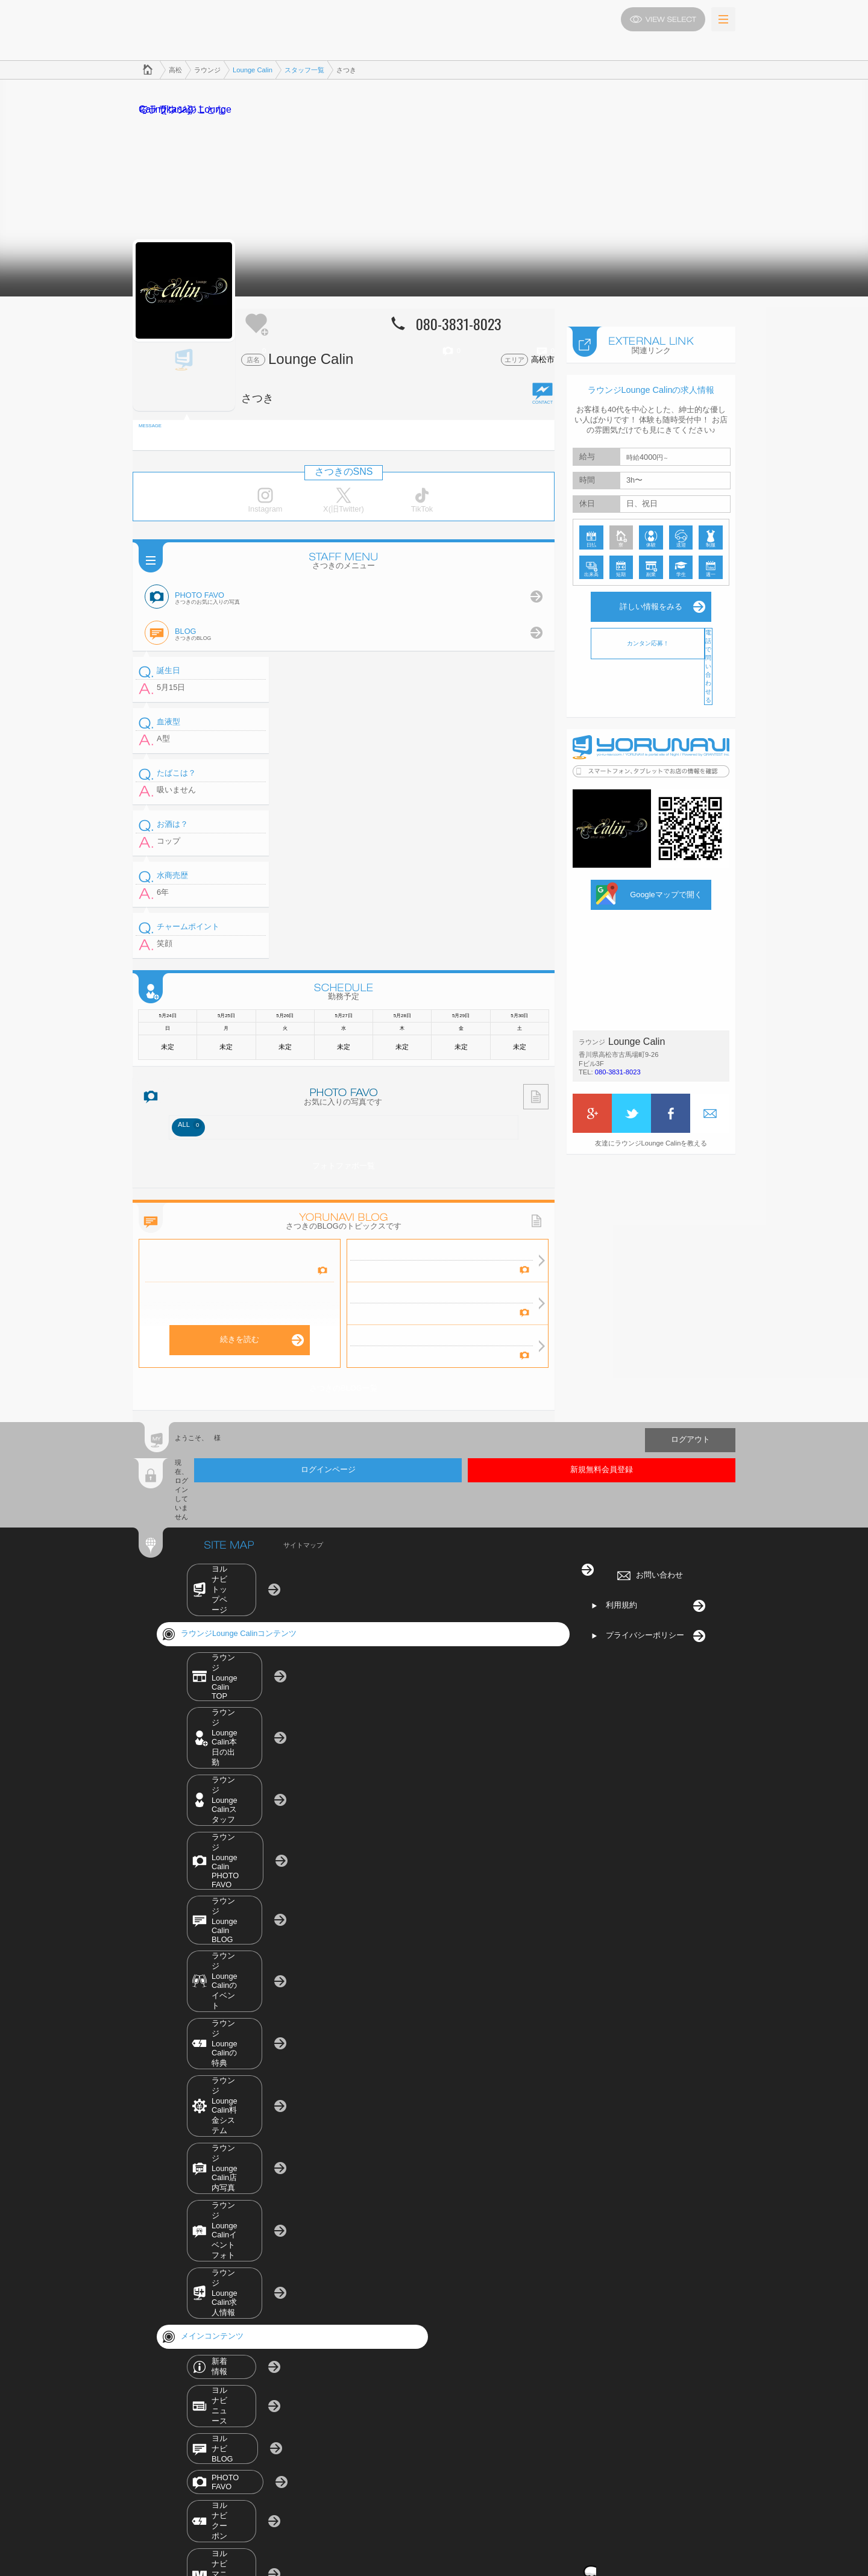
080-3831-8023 (618, 1060)
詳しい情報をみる (651, 594)
